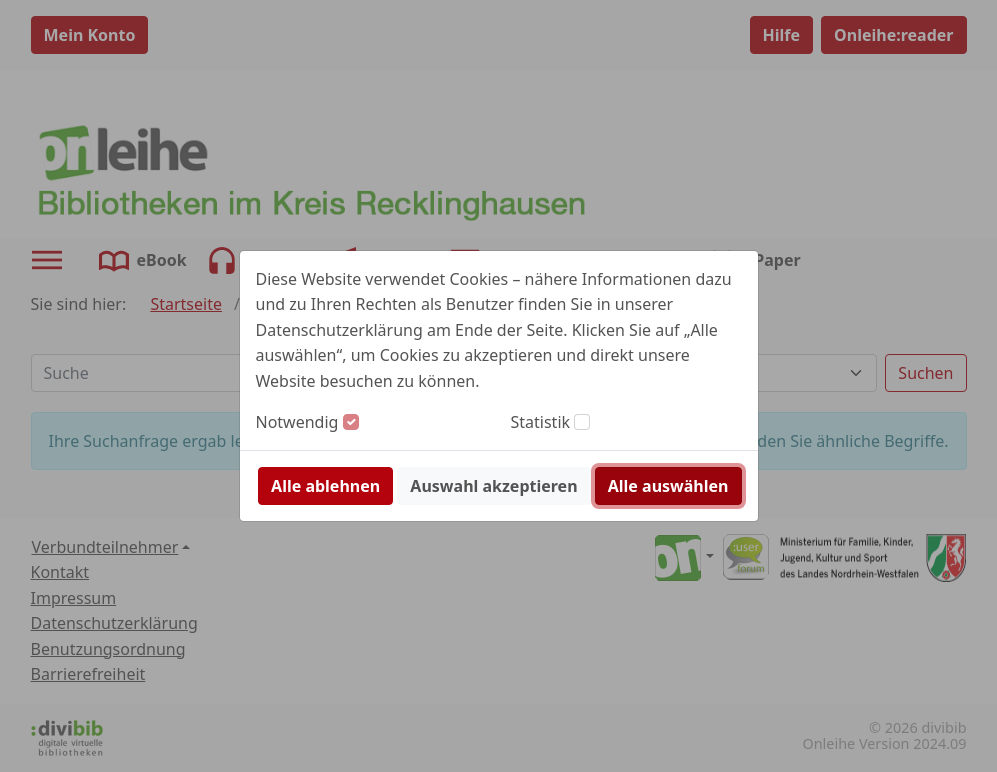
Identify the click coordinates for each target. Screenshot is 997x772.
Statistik (541, 422)
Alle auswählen (668, 486)
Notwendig (297, 422)
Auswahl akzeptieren (493, 486)
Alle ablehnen (325, 486)
